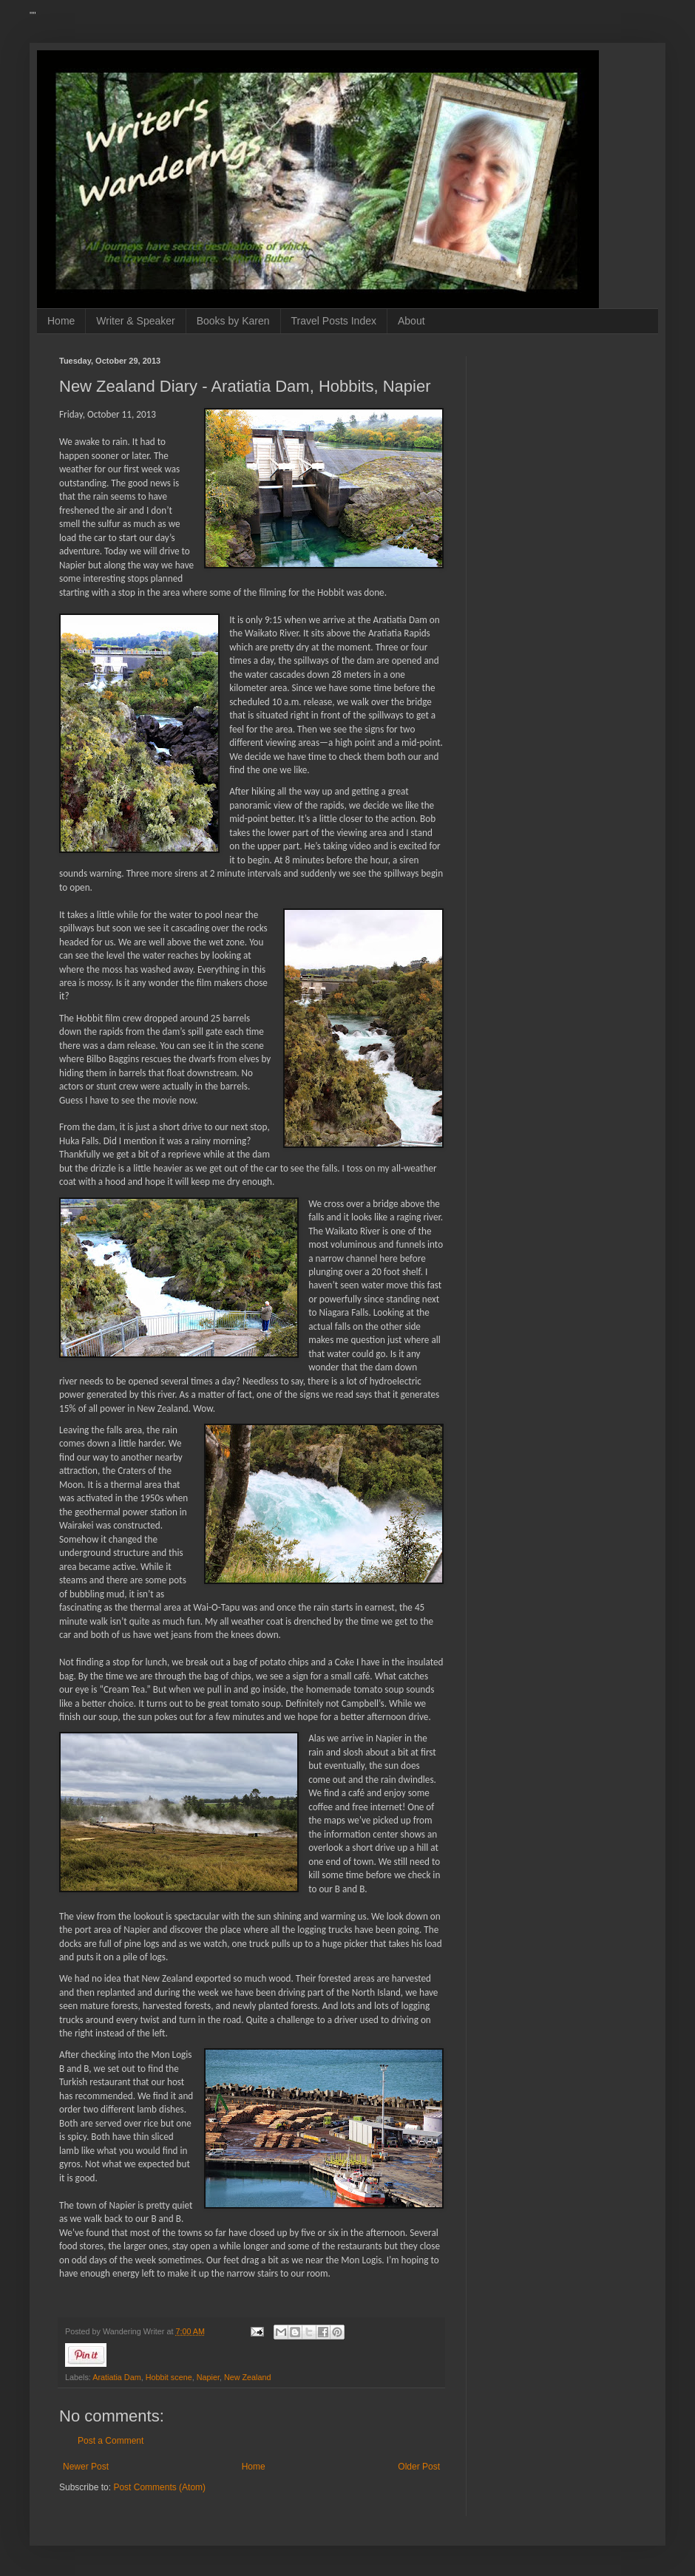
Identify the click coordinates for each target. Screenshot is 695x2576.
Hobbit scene (169, 2377)
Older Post (419, 2466)
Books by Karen (233, 321)
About (411, 321)
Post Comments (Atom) (159, 2487)
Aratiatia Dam (116, 2377)
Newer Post (86, 2466)
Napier (208, 2377)
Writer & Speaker (135, 321)
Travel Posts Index (333, 321)
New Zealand (247, 2377)
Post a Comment (110, 2441)
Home (61, 321)
